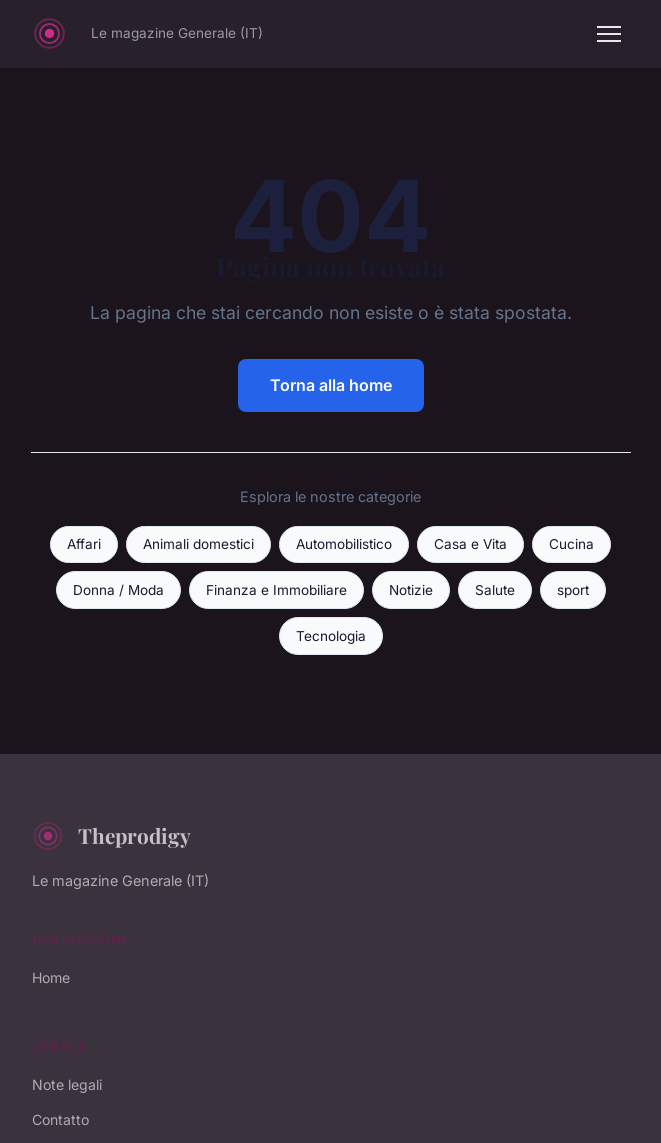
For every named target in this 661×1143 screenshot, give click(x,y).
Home (51, 977)
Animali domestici (198, 544)
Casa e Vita (470, 544)
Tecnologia (331, 636)
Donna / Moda (118, 590)
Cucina (571, 544)
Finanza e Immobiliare (276, 590)
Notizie (411, 590)
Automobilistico (344, 544)
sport (573, 590)
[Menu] (609, 34)
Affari (84, 544)
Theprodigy (111, 836)
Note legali (67, 1084)
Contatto (60, 1119)
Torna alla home (331, 385)
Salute (495, 590)
